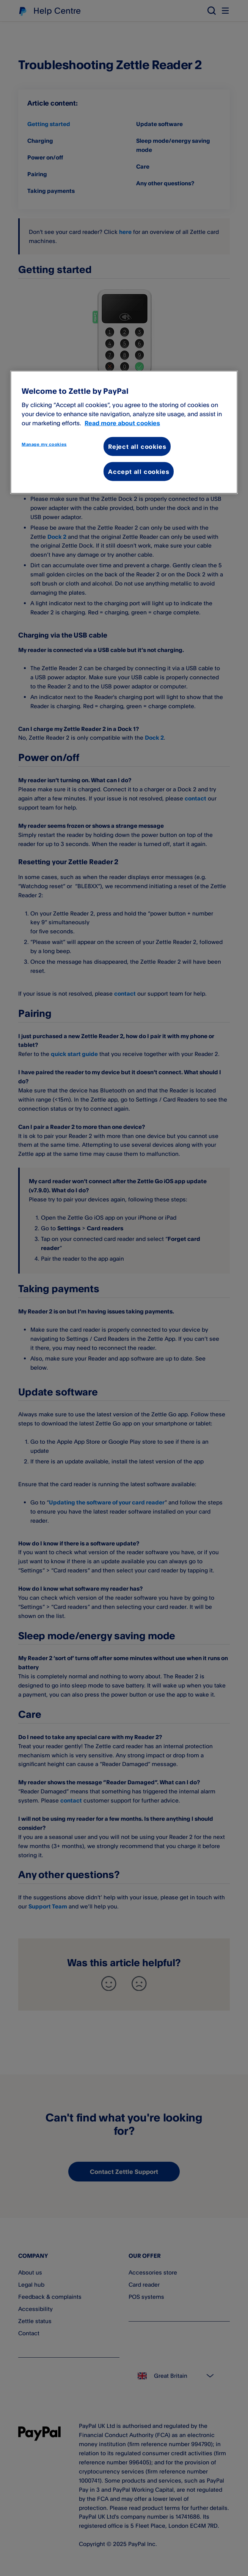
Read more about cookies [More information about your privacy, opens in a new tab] (122, 422)
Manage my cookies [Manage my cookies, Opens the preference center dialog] (44, 444)
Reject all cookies (137, 446)
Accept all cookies (138, 471)
